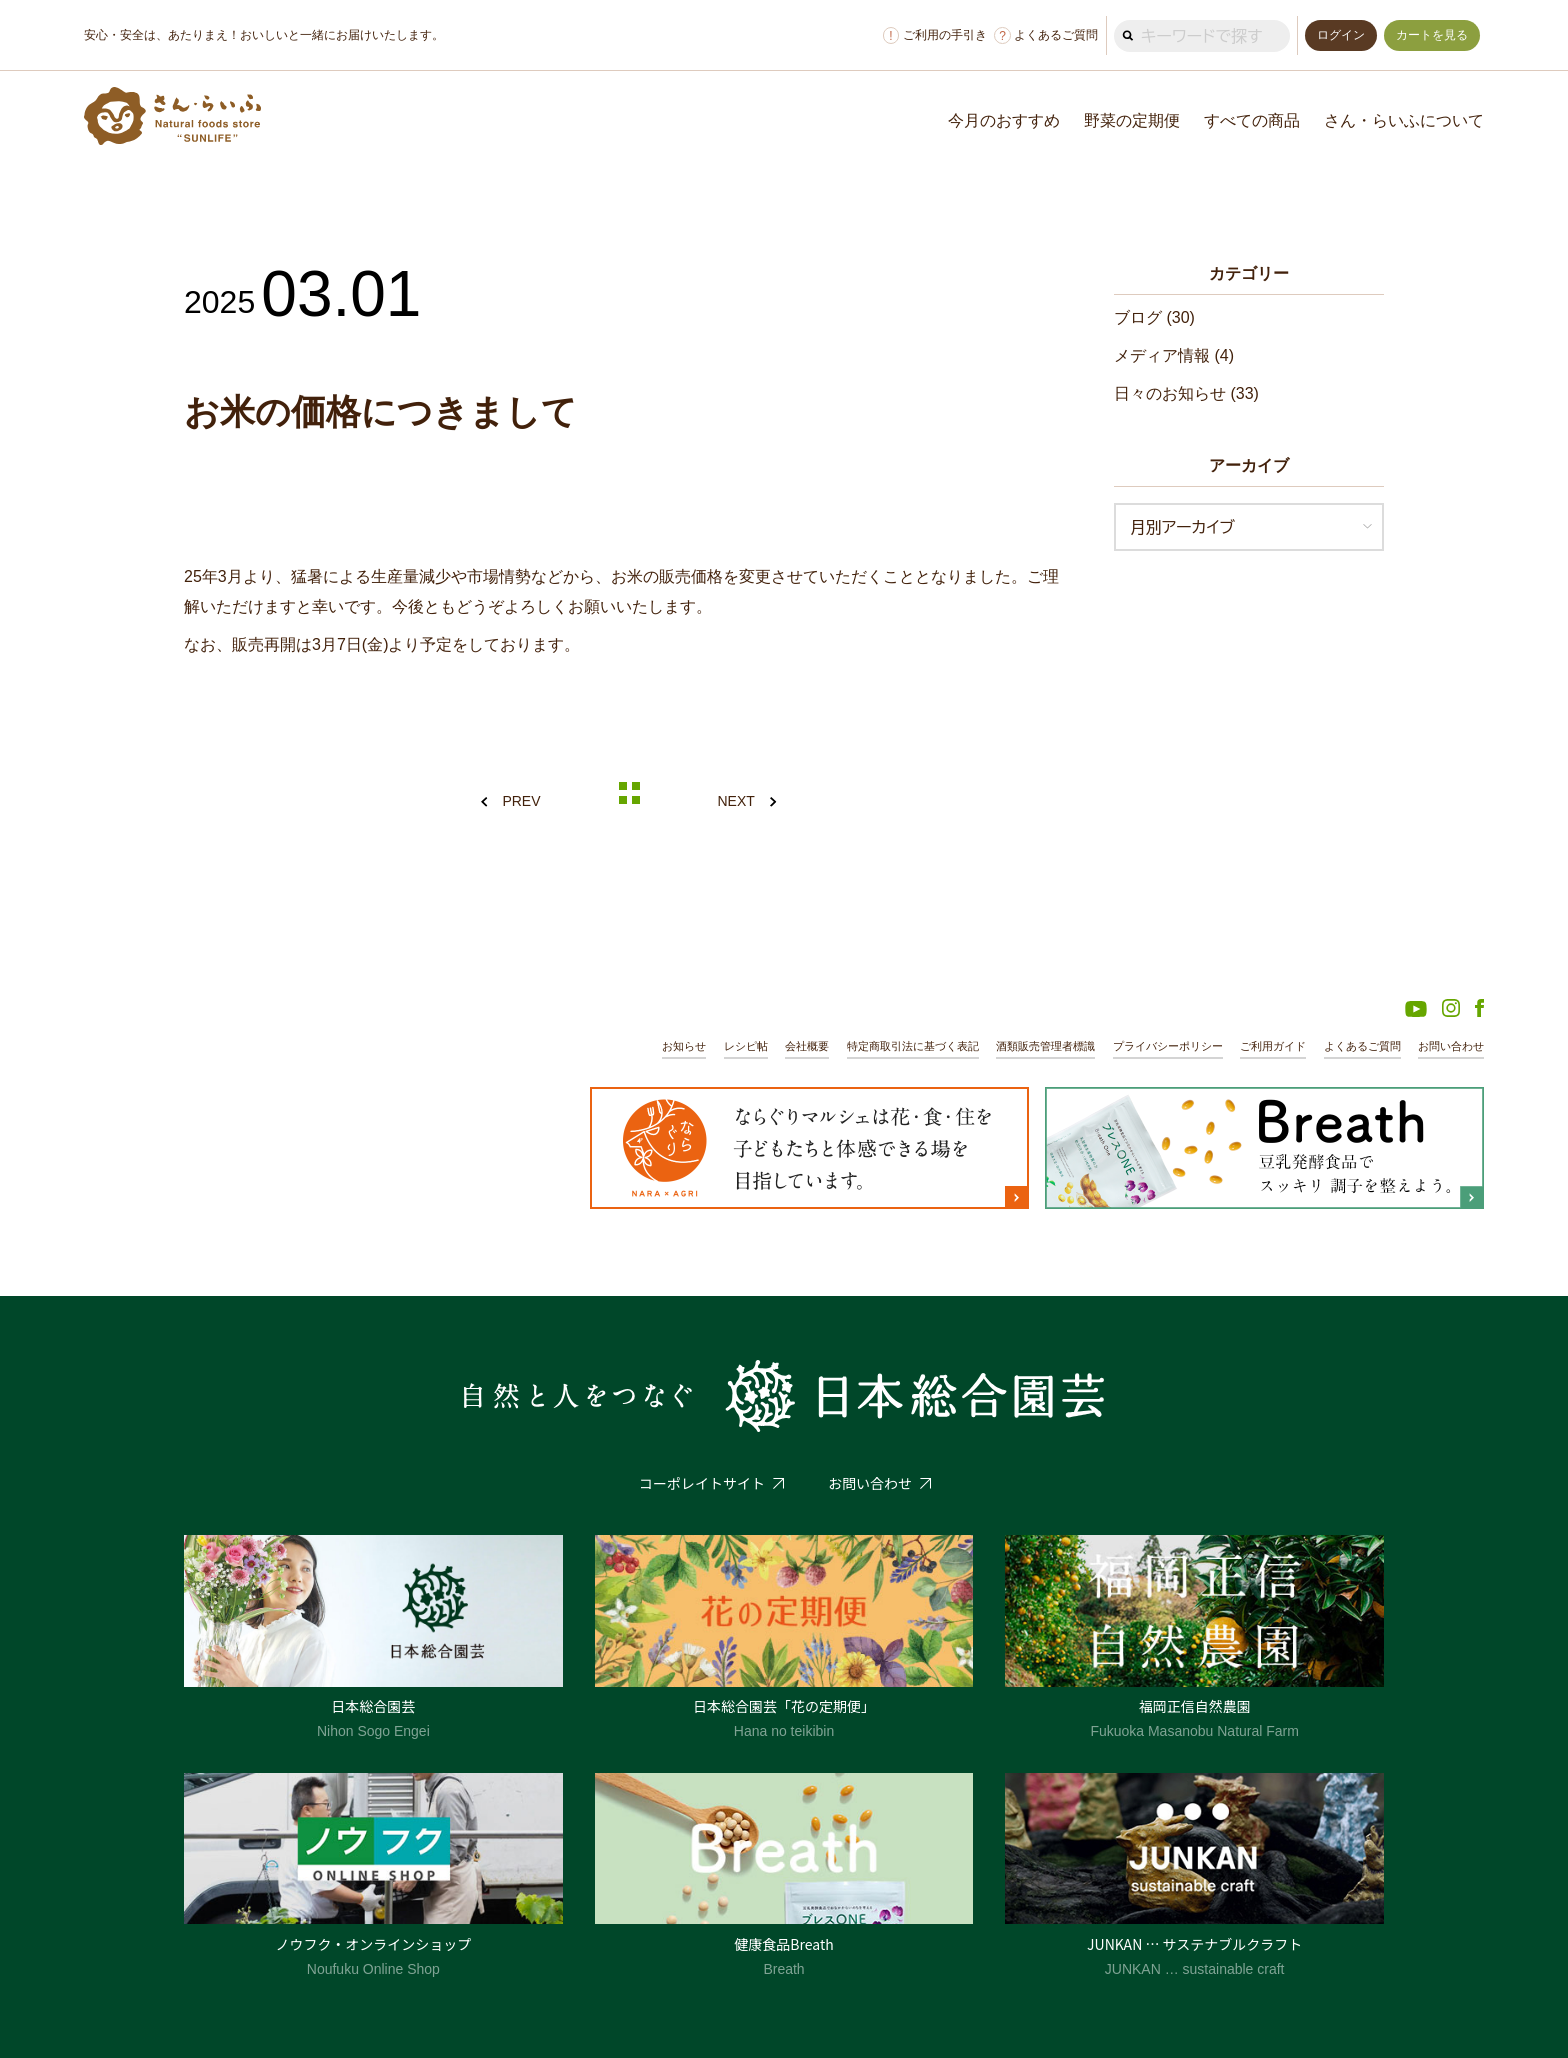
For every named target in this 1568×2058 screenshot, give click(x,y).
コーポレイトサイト (702, 1483)
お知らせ (684, 1046)
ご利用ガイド (1273, 1046)
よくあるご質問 (1046, 35)
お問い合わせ (1451, 1046)
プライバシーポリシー (1168, 1046)
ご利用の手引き (935, 35)
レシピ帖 (746, 1046)
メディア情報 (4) (1174, 355)
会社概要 (807, 1046)
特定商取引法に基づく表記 (913, 1046)
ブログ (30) (1154, 317)
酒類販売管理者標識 (1045, 1046)
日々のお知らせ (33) (1186, 393)
